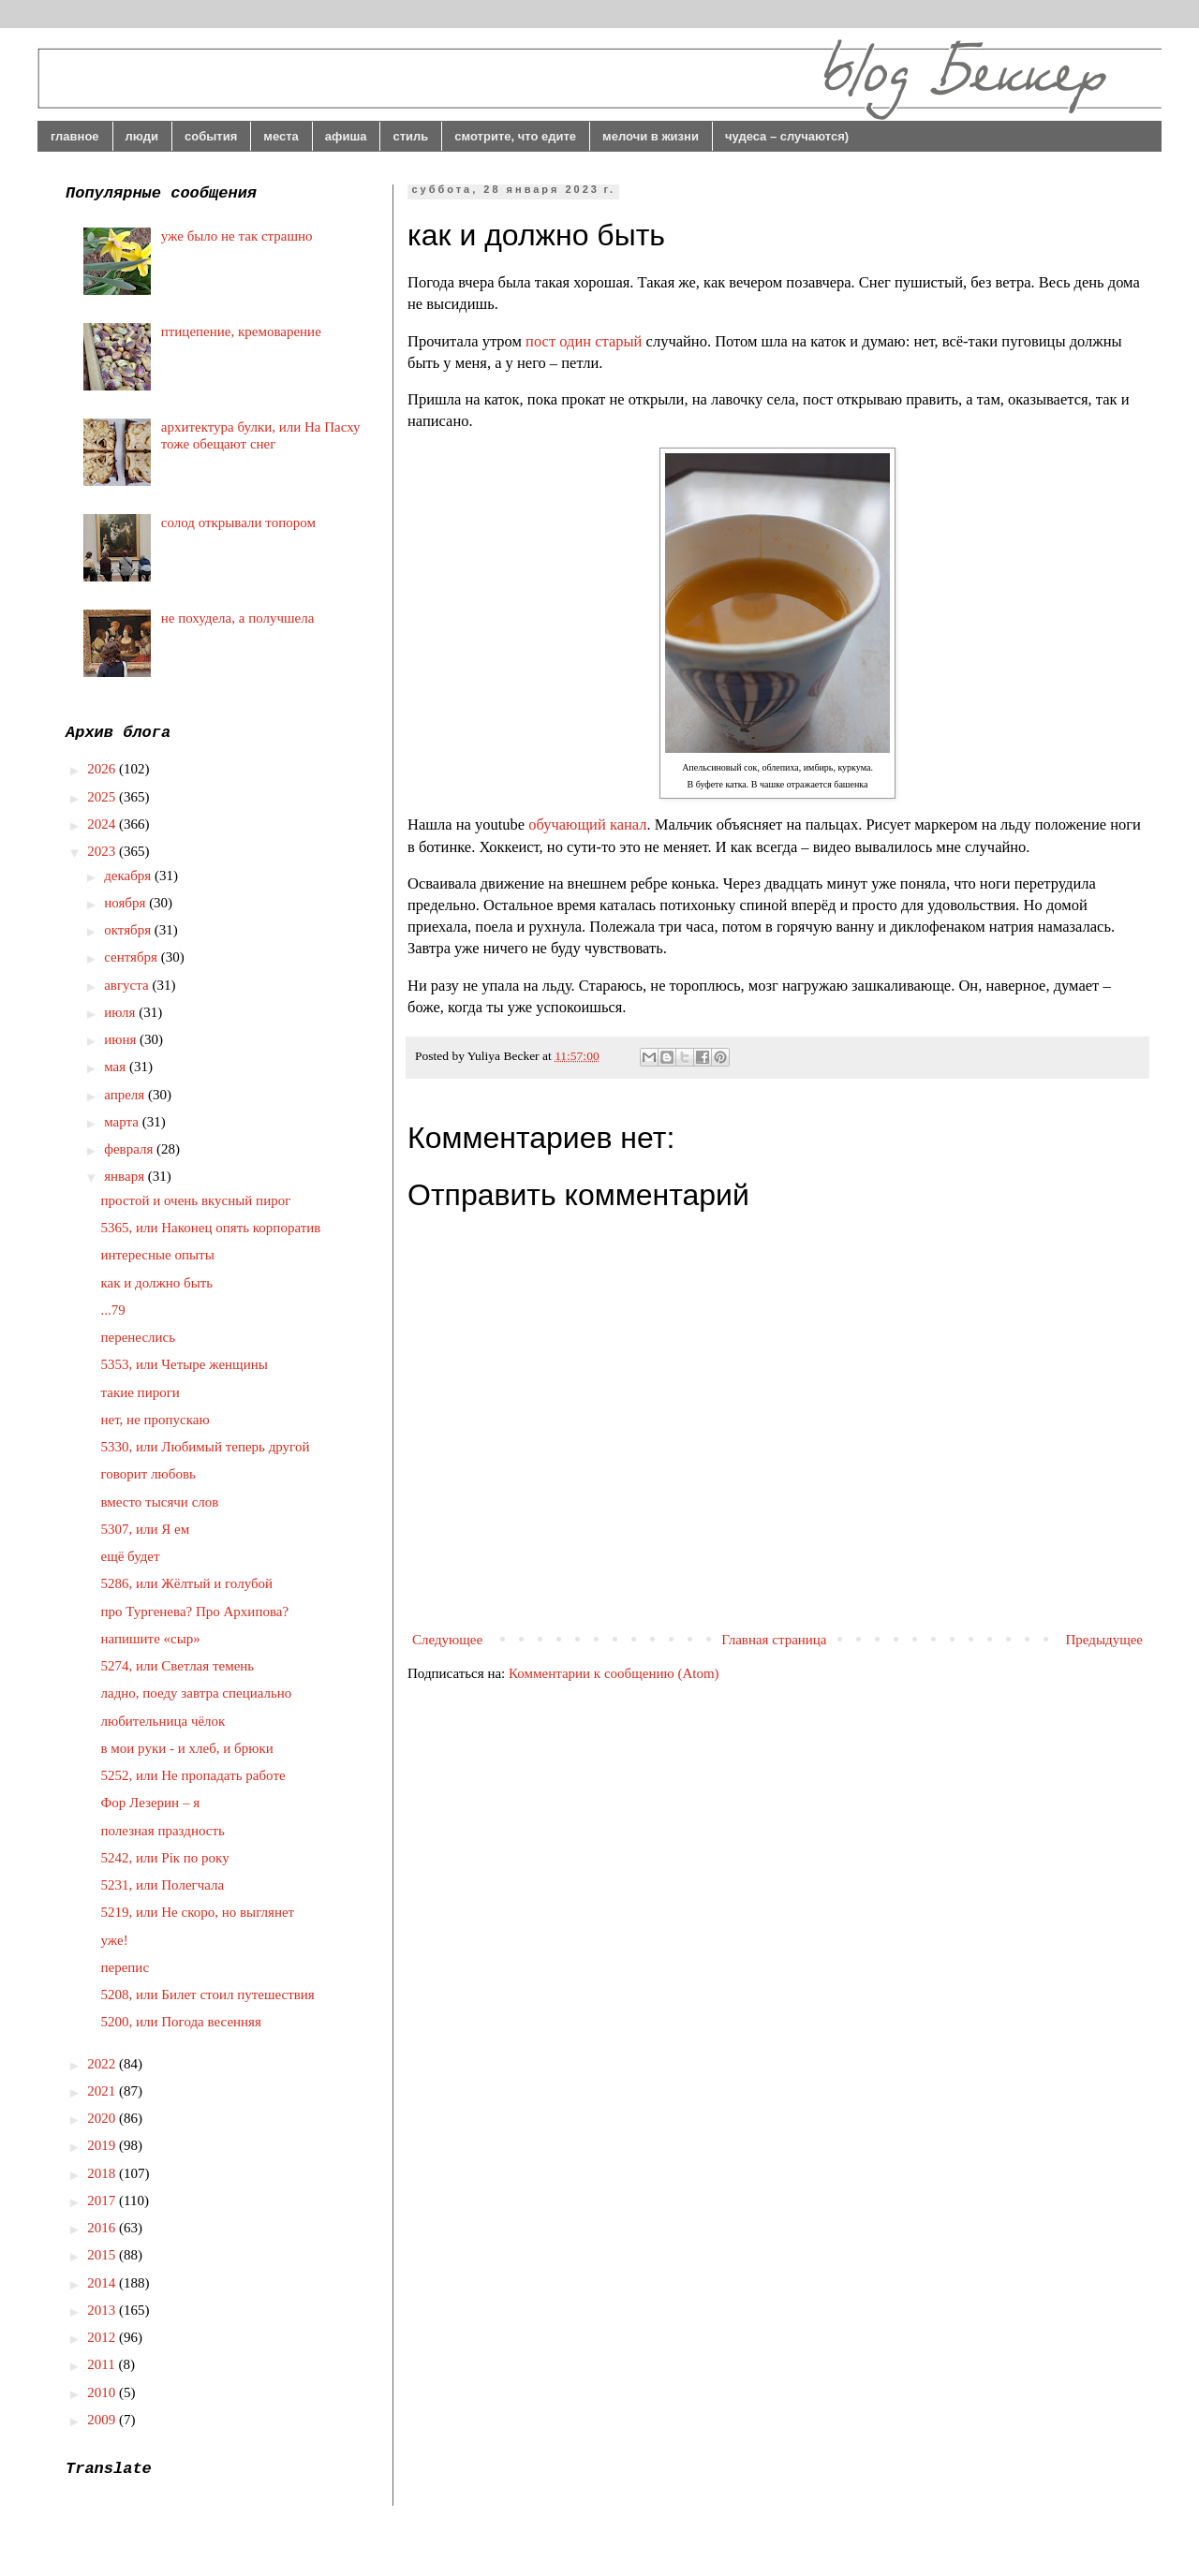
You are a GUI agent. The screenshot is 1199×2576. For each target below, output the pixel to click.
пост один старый (583, 341)
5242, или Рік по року (165, 1857)
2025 (103, 796)
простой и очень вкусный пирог (196, 1200)
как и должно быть (157, 1282)
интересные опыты (158, 1254)
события (211, 136)
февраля (130, 1148)
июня (122, 1039)
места (281, 136)
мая (116, 1066)
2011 (102, 2364)
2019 (103, 2145)
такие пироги (140, 1392)
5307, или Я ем (145, 1529)
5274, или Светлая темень (178, 1665)
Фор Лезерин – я (150, 1802)
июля (121, 1012)
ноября (126, 902)
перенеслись (138, 1337)
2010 (103, 2392)
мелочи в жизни (650, 136)
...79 (113, 1310)
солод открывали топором (238, 522)
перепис (125, 1967)
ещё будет (130, 1556)
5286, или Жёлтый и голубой (187, 1583)
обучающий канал (587, 824)
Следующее (447, 1639)
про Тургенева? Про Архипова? (195, 1611)
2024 (103, 824)
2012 (103, 2337)
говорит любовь (148, 1473)
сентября (132, 956)
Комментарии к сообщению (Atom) (614, 1673)
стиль (410, 136)
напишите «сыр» (150, 1638)
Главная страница (773, 1639)
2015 (103, 2254)
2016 (103, 2227)
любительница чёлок (163, 1721)
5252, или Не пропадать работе (193, 1775)
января (126, 1176)
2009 (103, 2419)
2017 (103, 2200)
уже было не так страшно (237, 235)
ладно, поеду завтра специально (196, 1692)
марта (123, 1121)
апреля (126, 1094)
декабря (129, 875)
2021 (103, 2090)
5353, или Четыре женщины (184, 1364)
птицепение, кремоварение (241, 331)
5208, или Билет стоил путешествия (208, 1994)
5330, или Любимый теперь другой (205, 1446)
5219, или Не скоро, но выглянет (198, 1912)
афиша (346, 136)
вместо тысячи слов (160, 1501)
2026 (103, 768)
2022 (103, 2063)
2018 (103, 2173)
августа (128, 985)
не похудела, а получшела (238, 618)
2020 (103, 2118)
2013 (103, 2310)
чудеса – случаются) (787, 136)
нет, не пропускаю (155, 1419)
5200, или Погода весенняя (181, 2021)
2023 (103, 851)
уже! (114, 1940)
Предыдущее (1105, 1639)
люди (142, 136)
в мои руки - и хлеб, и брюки (187, 1748)
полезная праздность (163, 1830)
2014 (103, 2282)
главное (75, 136)
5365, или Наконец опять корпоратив (211, 1227)
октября (129, 929)
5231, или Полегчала (163, 1884)
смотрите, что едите (515, 136)
